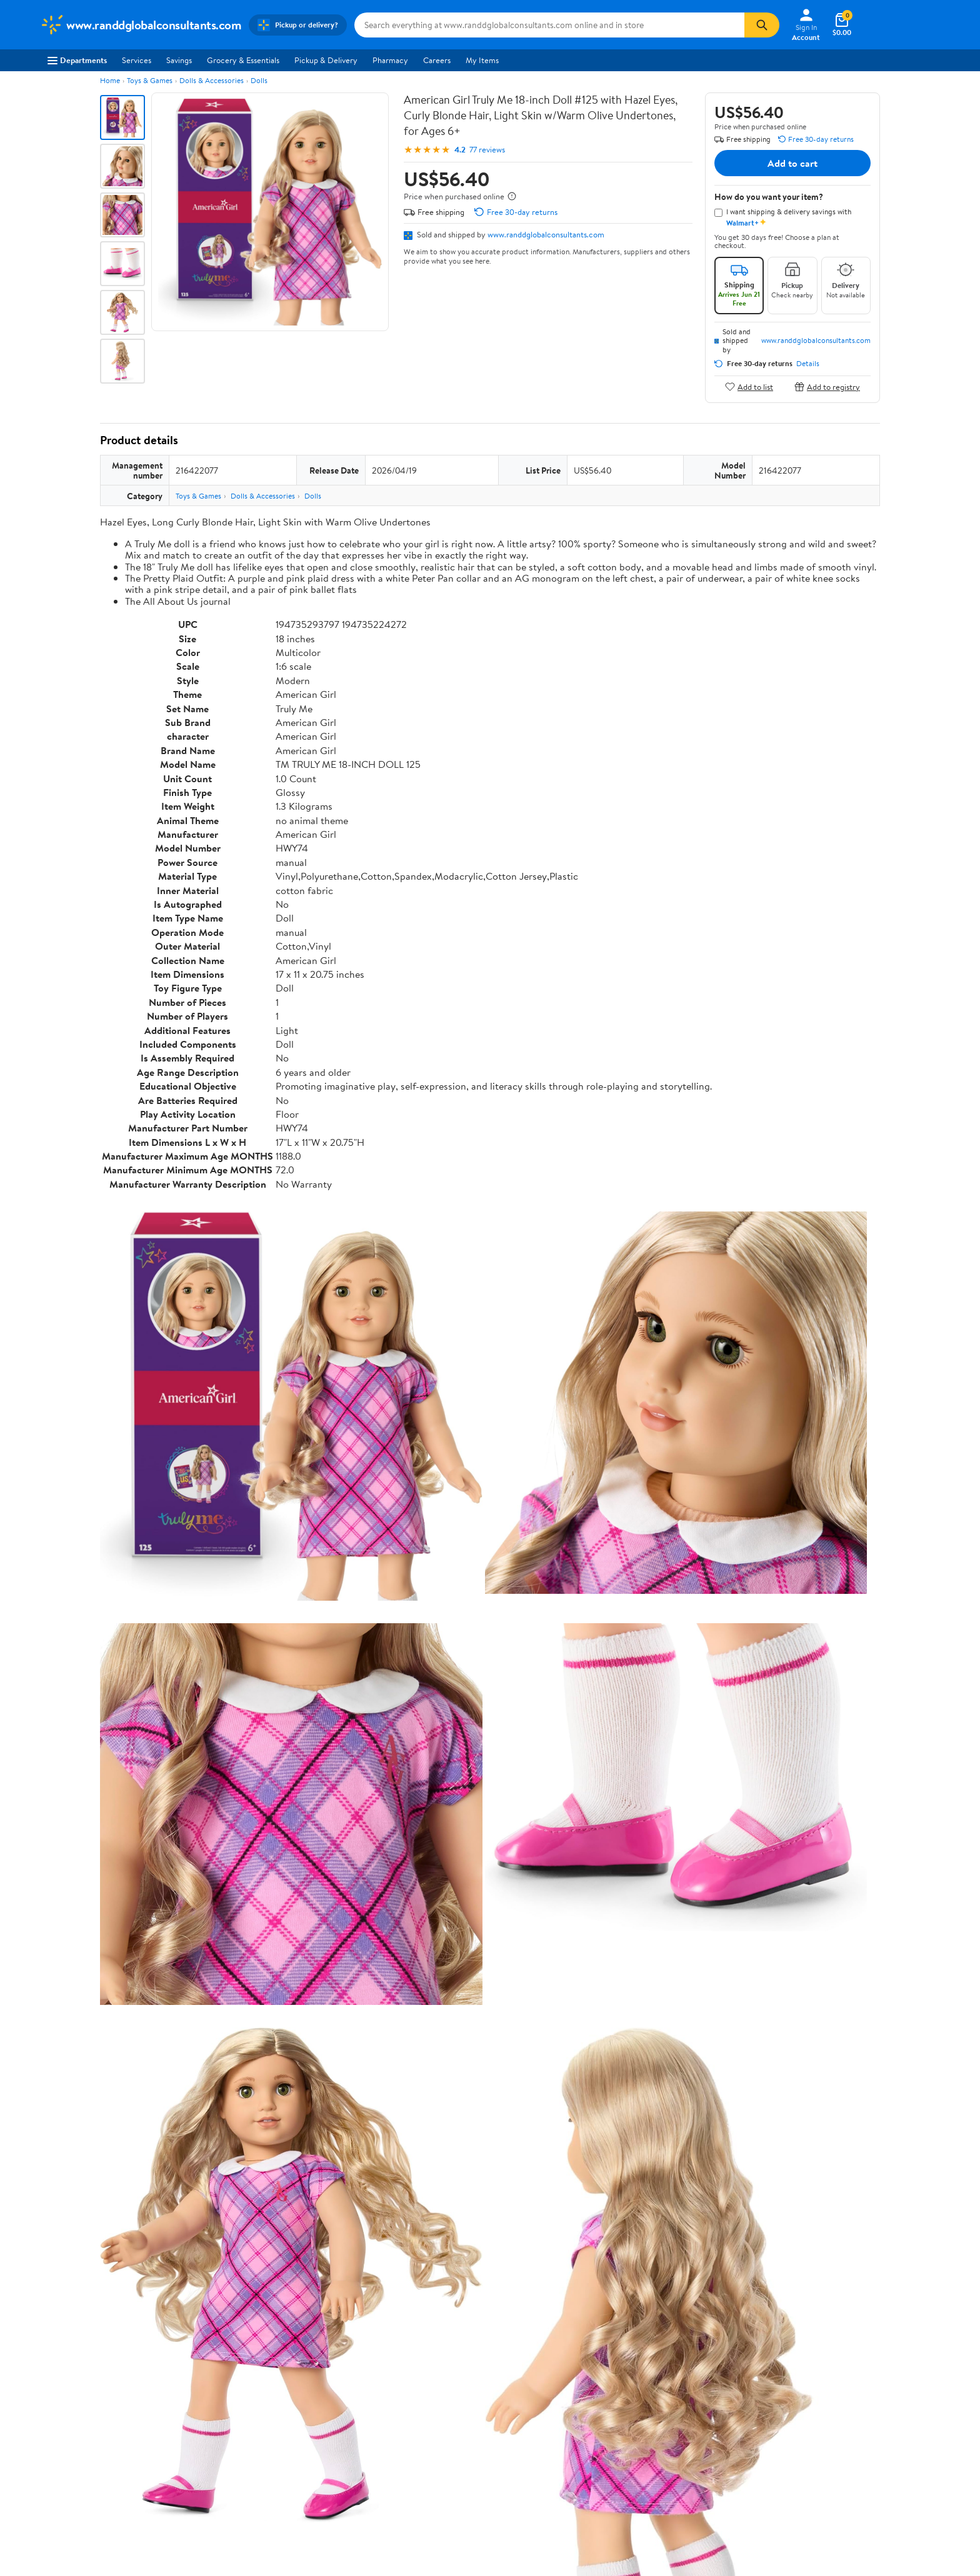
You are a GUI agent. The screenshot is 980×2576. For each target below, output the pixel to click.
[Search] (761, 24)
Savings (179, 60)
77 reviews (487, 149)
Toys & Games (149, 80)
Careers (437, 60)
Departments (77, 60)
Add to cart (793, 163)
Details (807, 363)
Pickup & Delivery (326, 60)
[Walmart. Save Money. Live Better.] (140, 25)
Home (110, 80)
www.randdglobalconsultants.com (546, 234)
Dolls (259, 80)
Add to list (749, 386)
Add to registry (827, 386)
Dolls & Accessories (211, 80)
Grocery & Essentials (243, 60)
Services (136, 60)
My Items (482, 60)
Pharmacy (390, 60)
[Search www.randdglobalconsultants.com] (549, 24)
